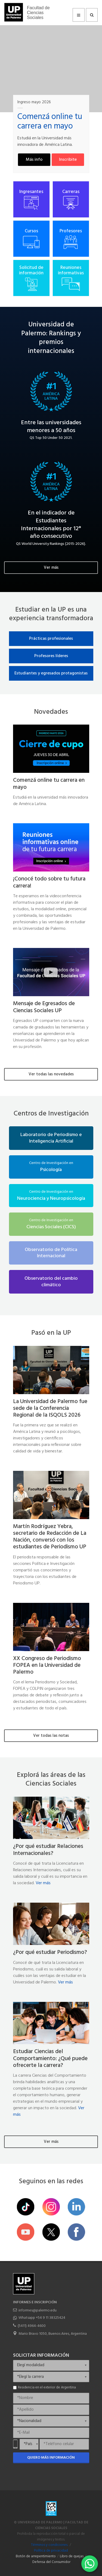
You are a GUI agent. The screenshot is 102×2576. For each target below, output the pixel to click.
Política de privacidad (51, 2551)
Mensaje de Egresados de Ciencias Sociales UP (44, 1007)
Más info (34, 159)
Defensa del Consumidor (51, 2562)
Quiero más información (51, 2458)
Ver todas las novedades (51, 1074)
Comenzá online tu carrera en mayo (49, 784)
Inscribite (68, 159)
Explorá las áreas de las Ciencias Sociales (51, 1780)
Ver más (51, 567)
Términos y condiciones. (49, 2545)
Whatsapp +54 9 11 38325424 (41, 2318)
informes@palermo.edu (37, 2310)
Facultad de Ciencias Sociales (38, 12)
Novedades (51, 712)
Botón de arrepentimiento (36, 2556)
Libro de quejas (72, 2556)
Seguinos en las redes (51, 2181)
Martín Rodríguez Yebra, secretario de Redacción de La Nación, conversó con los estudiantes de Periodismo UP (49, 1537)
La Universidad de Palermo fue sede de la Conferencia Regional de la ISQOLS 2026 (50, 1408)
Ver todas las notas (51, 1735)
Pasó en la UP (51, 1333)
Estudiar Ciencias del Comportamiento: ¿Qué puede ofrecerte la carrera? (50, 2058)
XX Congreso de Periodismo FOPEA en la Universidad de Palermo (47, 1665)
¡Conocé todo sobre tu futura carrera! (49, 882)
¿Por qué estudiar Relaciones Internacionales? (48, 1850)
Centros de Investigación (51, 1113)
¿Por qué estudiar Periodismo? (50, 1952)
